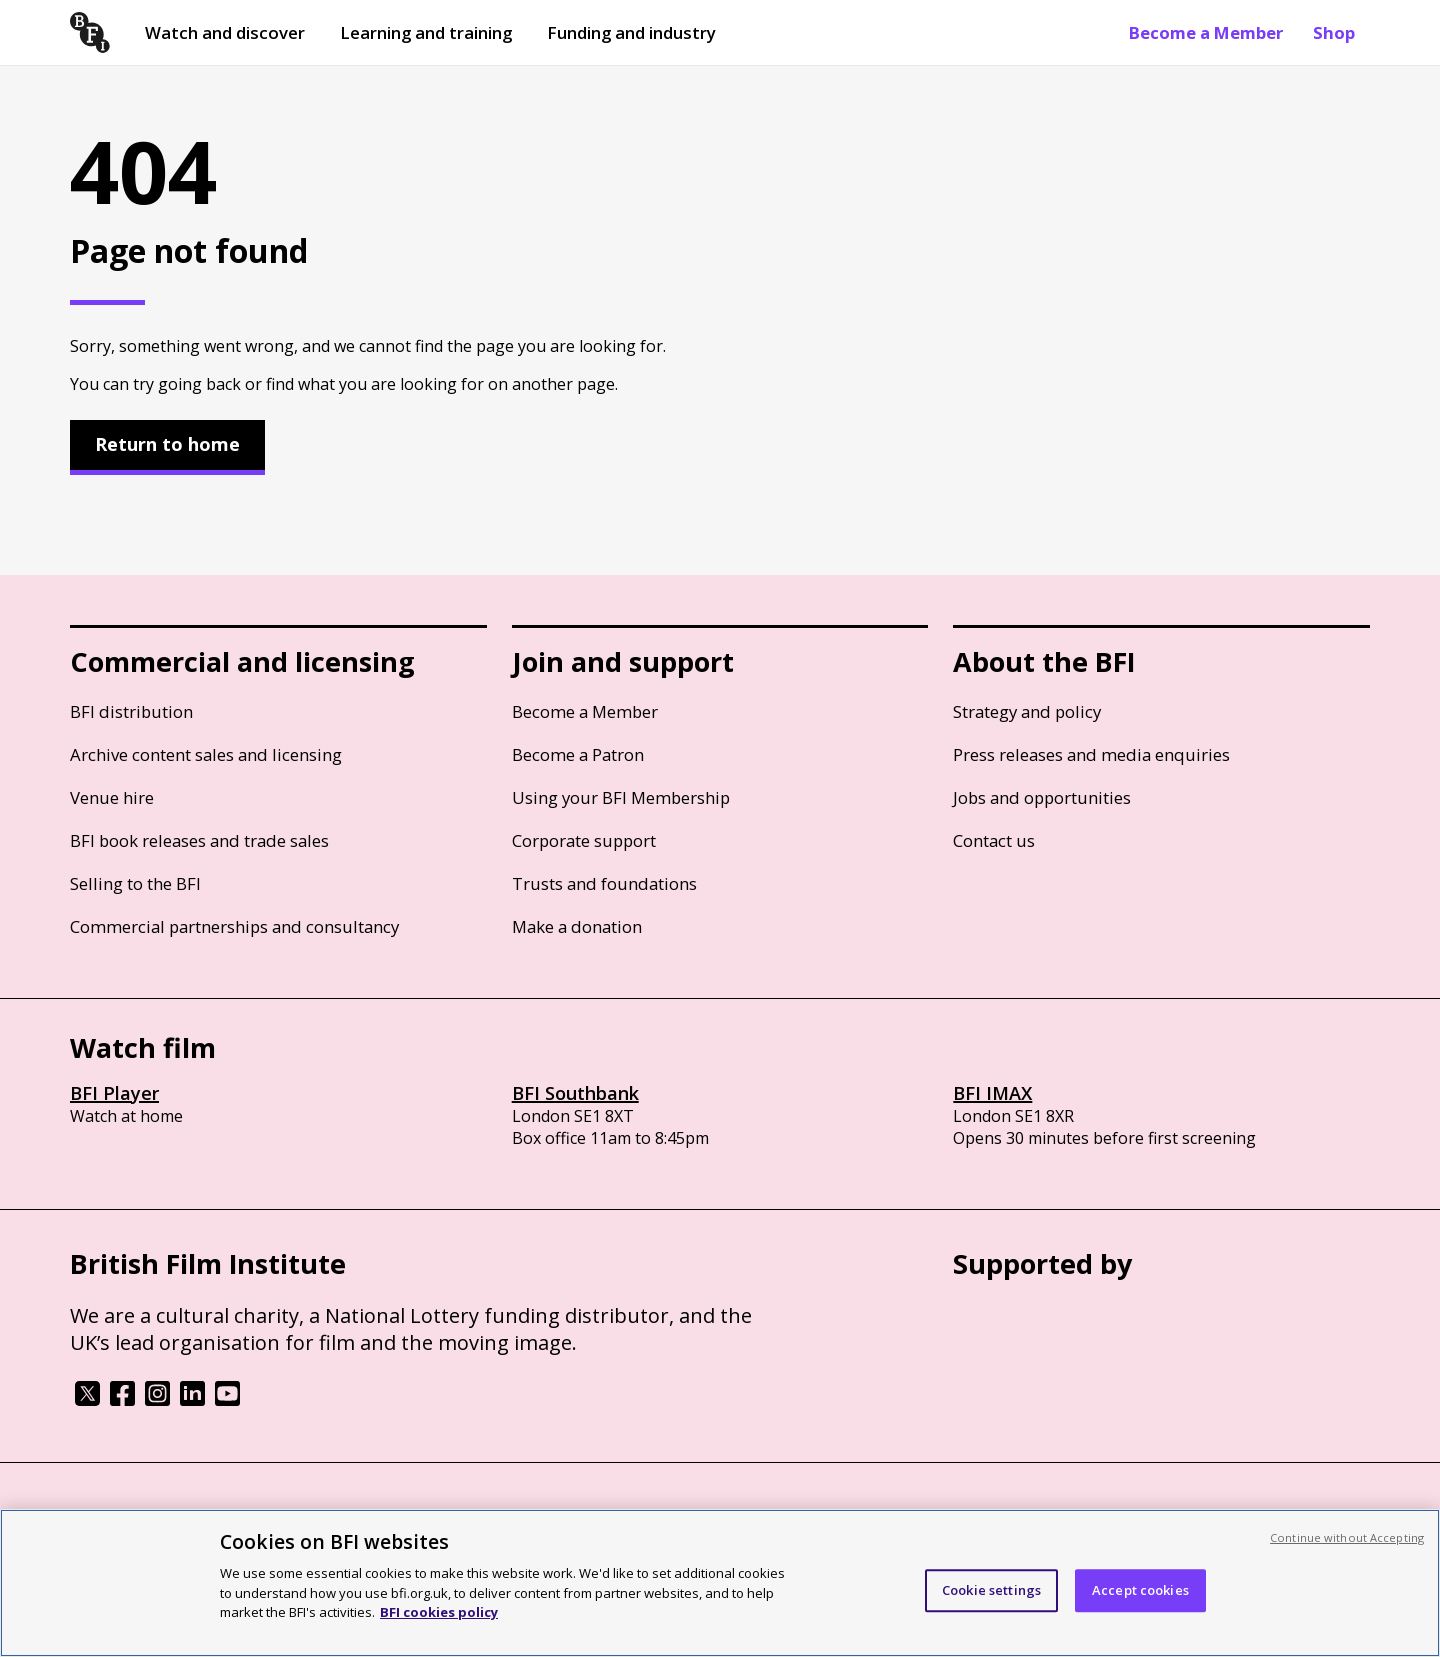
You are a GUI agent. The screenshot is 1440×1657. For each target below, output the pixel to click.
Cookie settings (991, 1590)
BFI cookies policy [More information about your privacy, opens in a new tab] (439, 1612)
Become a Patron (578, 754)
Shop (1334, 32)
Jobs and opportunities (1042, 797)
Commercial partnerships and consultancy (234, 926)
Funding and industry (631, 32)
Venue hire (112, 797)
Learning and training (426, 32)
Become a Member (1206, 32)
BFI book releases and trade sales (199, 840)
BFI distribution (131, 711)
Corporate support (584, 840)
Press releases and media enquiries (1091, 754)
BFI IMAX (992, 1093)
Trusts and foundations (604, 883)
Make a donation (577, 926)
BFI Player (114, 1093)
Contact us (994, 840)
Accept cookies (1140, 1590)
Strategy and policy (1027, 711)
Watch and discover (225, 32)
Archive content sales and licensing (206, 754)
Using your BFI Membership (621, 797)
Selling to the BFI (135, 883)
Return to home (167, 444)
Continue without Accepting (1347, 1537)
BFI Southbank (575, 1093)
